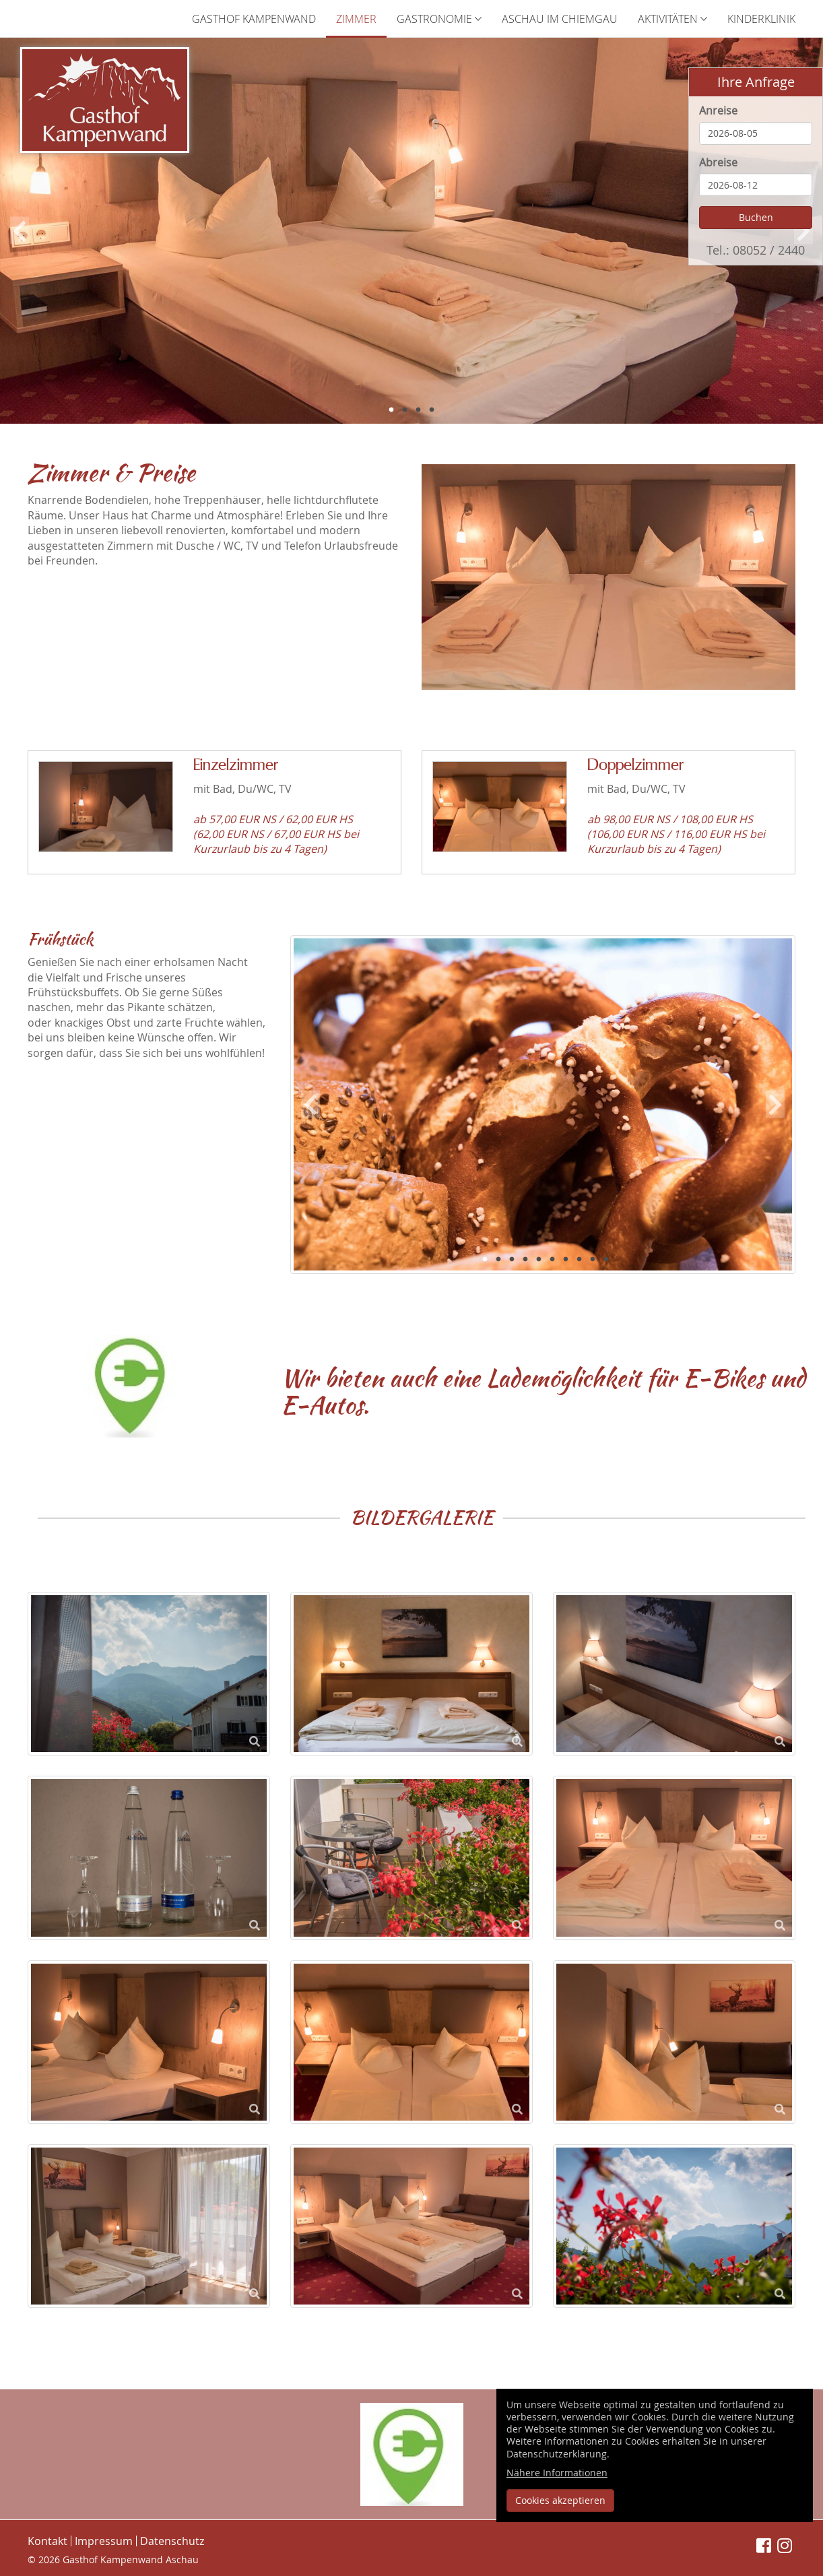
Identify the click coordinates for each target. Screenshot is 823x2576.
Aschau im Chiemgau (560, 18)
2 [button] (405, 410)
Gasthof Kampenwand (254, 18)
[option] (411, 231)
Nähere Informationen (556, 2472)
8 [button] (579, 1259)
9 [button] (592, 1259)
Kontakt (47, 2541)
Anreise (718, 110)
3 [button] (418, 410)
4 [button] (431, 410)
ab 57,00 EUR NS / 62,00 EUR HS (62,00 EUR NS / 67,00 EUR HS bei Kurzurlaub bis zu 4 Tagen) (276, 834)
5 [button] (539, 1259)
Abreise (718, 162)
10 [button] (606, 1259)
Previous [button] (19, 231)
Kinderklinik (761, 18)
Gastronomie (439, 18)
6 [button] (552, 1259)
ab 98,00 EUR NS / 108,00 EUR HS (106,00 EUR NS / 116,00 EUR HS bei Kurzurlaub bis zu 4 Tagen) (676, 834)
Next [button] (775, 1104)
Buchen (756, 217)
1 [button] (391, 410)
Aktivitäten (672, 18)
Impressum (104, 2541)
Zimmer (356, 18)
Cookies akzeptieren (560, 2500)
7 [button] (565, 1259)
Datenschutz (172, 2541)
